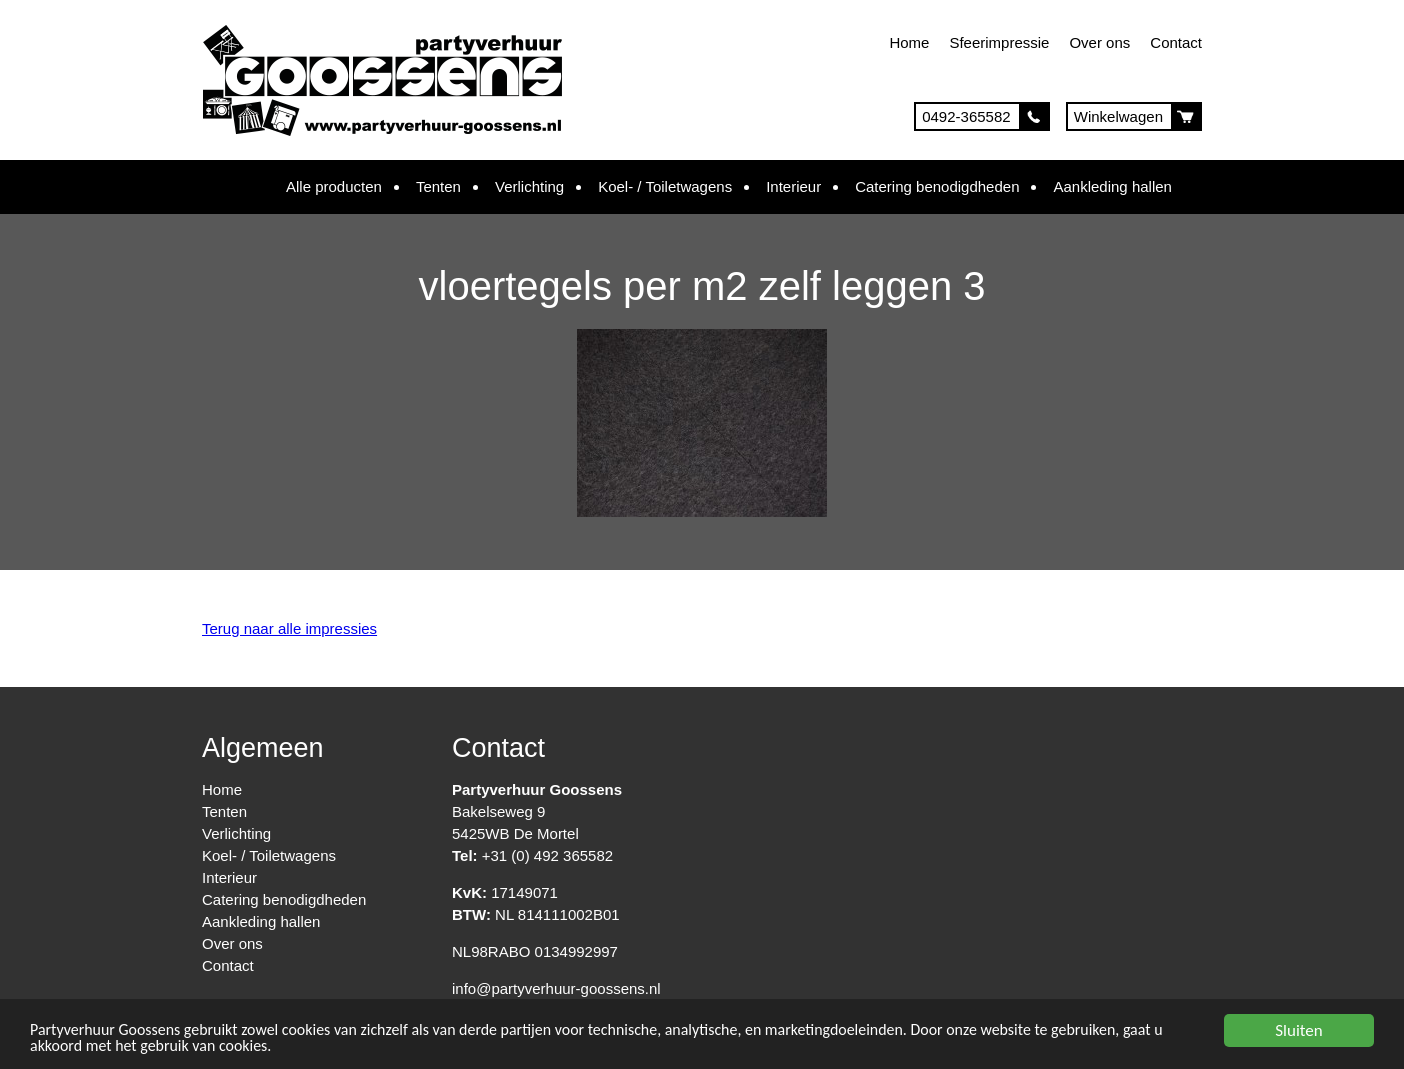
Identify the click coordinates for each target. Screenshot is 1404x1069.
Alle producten (334, 186)
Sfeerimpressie (999, 42)
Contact (1176, 42)
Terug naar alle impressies (289, 628)
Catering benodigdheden (937, 186)
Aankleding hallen (1112, 186)
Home (909, 42)
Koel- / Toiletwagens (665, 186)
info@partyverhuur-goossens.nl (556, 988)
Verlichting (529, 186)
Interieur (793, 186)
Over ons (1099, 42)
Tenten (438, 186)
